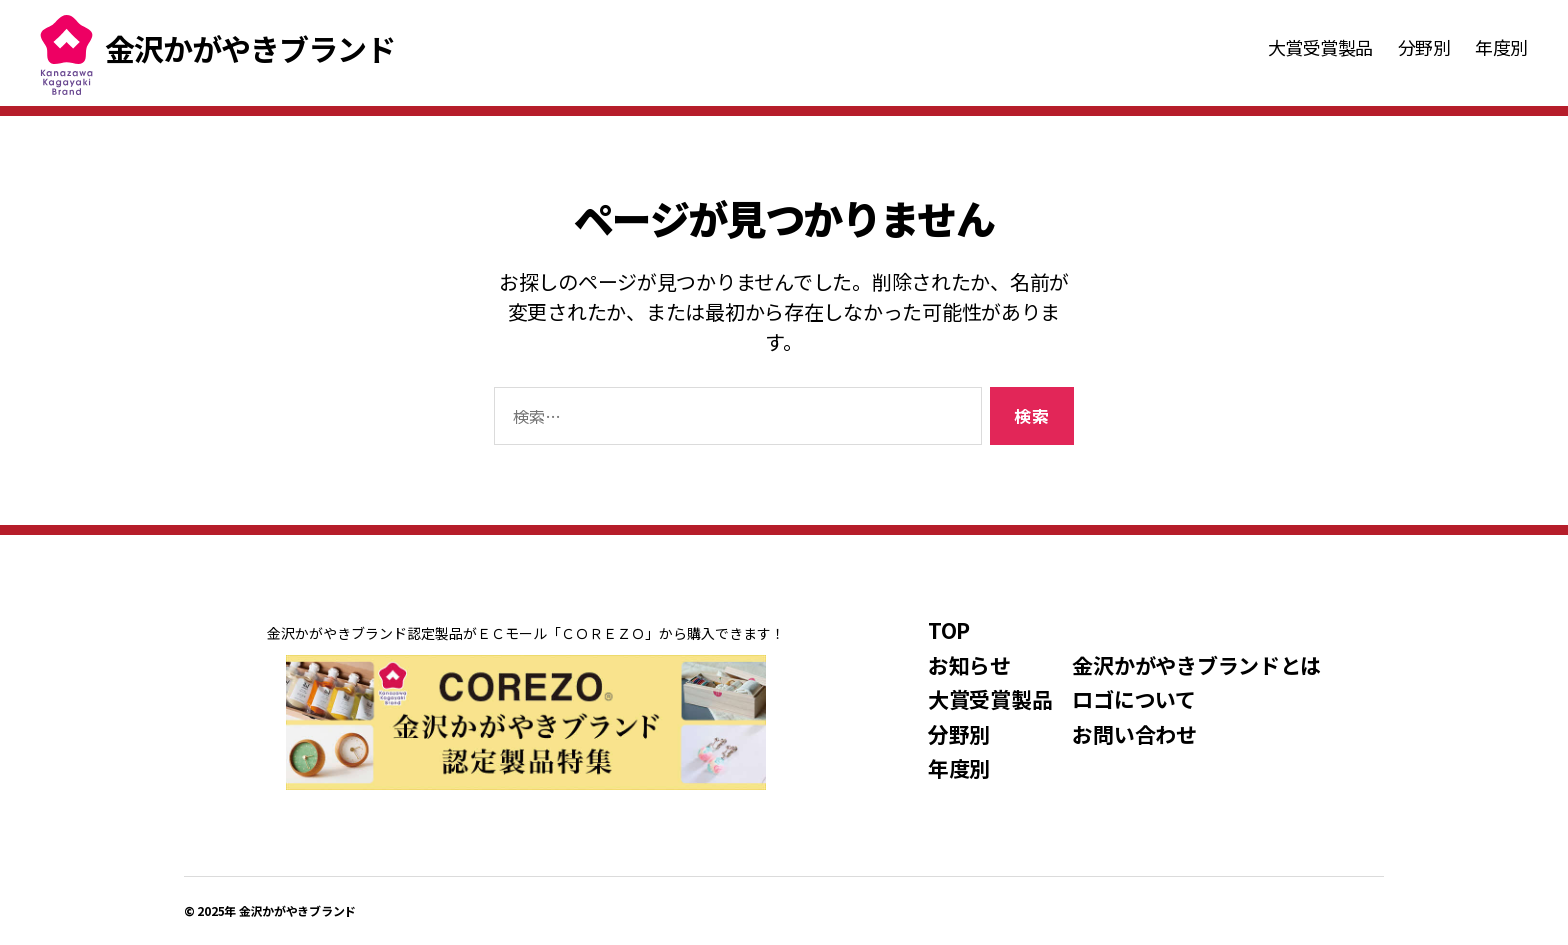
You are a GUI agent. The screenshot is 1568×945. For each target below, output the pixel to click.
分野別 (1424, 48)
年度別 (1501, 48)
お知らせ (969, 665)
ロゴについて (1133, 699)
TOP (949, 630)
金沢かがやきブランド (297, 910)
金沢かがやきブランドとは (1196, 665)
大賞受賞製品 (1320, 48)
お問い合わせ (1134, 734)
